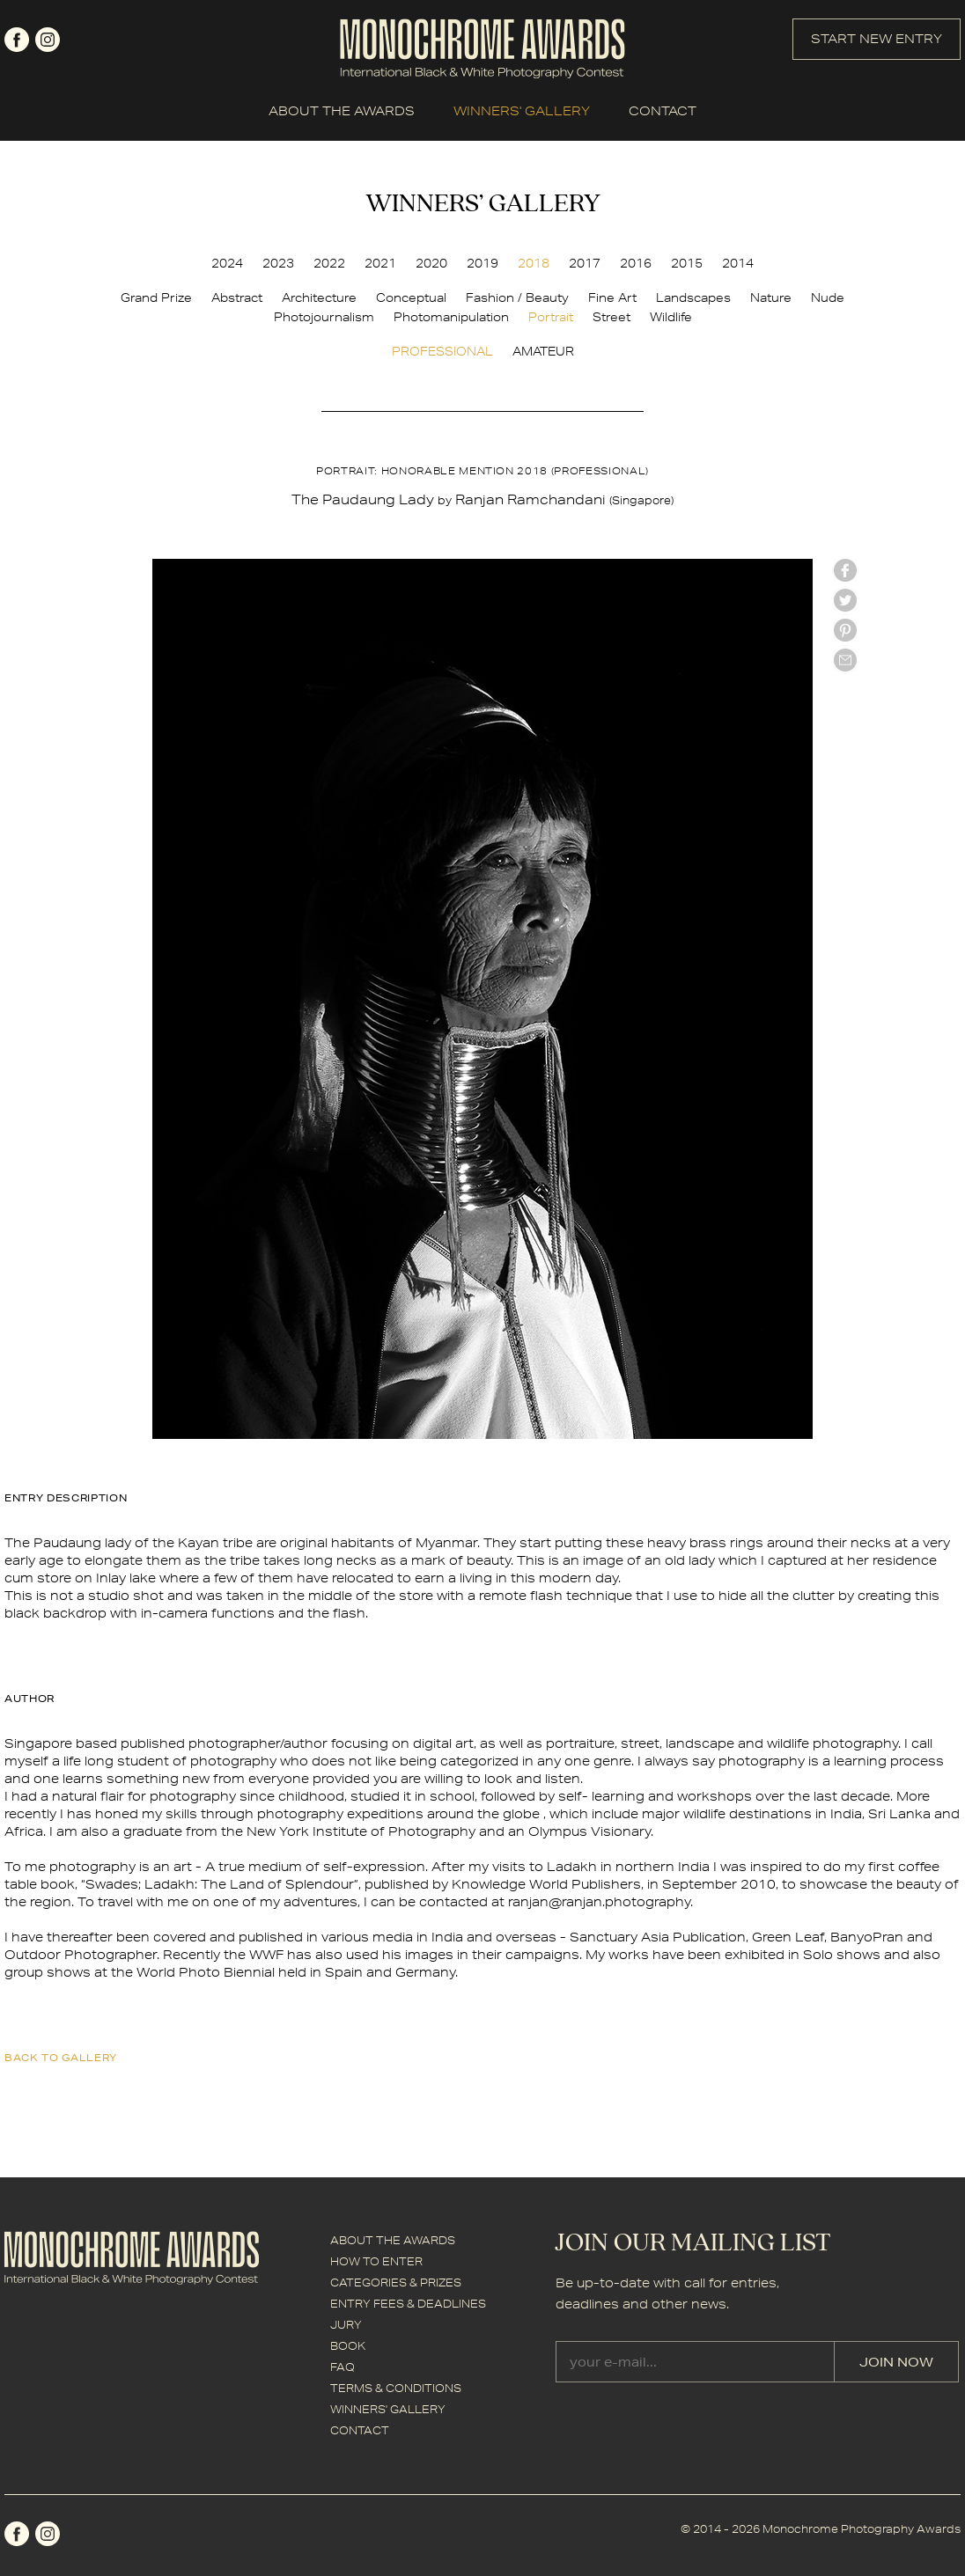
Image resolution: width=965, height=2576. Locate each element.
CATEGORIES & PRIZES (395, 2282)
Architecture (319, 297)
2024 (227, 263)
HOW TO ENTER (376, 2261)
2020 (431, 263)
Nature (771, 297)
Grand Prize (156, 297)
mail (845, 660)
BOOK (347, 2345)
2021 (380, 263)
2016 (636, 263)
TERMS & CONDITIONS (395, 2388)
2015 (687, 263)
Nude (827, 297)
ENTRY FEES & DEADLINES (408, 2303)
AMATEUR (543, 351)
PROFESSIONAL (442, 351)
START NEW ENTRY (876, 39)
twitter (845, 600)
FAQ (342, 2366)
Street (611, 317)
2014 (738, 263)
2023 (278, 263)
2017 (584, 263)
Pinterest (845, 630)
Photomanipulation (451, 317)
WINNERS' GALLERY (521, 111)
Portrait (550, 317)
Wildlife (671, 317)
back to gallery (60, 2057)
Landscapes (693, 297)
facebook (16, 39)
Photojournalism (324, 317)
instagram (47, 39)
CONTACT (662, 111)
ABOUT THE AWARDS (342, 111)
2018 (533, 263)
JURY (346, 2324)
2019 (482, 263)
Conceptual (411, 297)
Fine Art (612, 297)
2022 (329, 263)
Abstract (236, 297)
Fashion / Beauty (517, 297)
